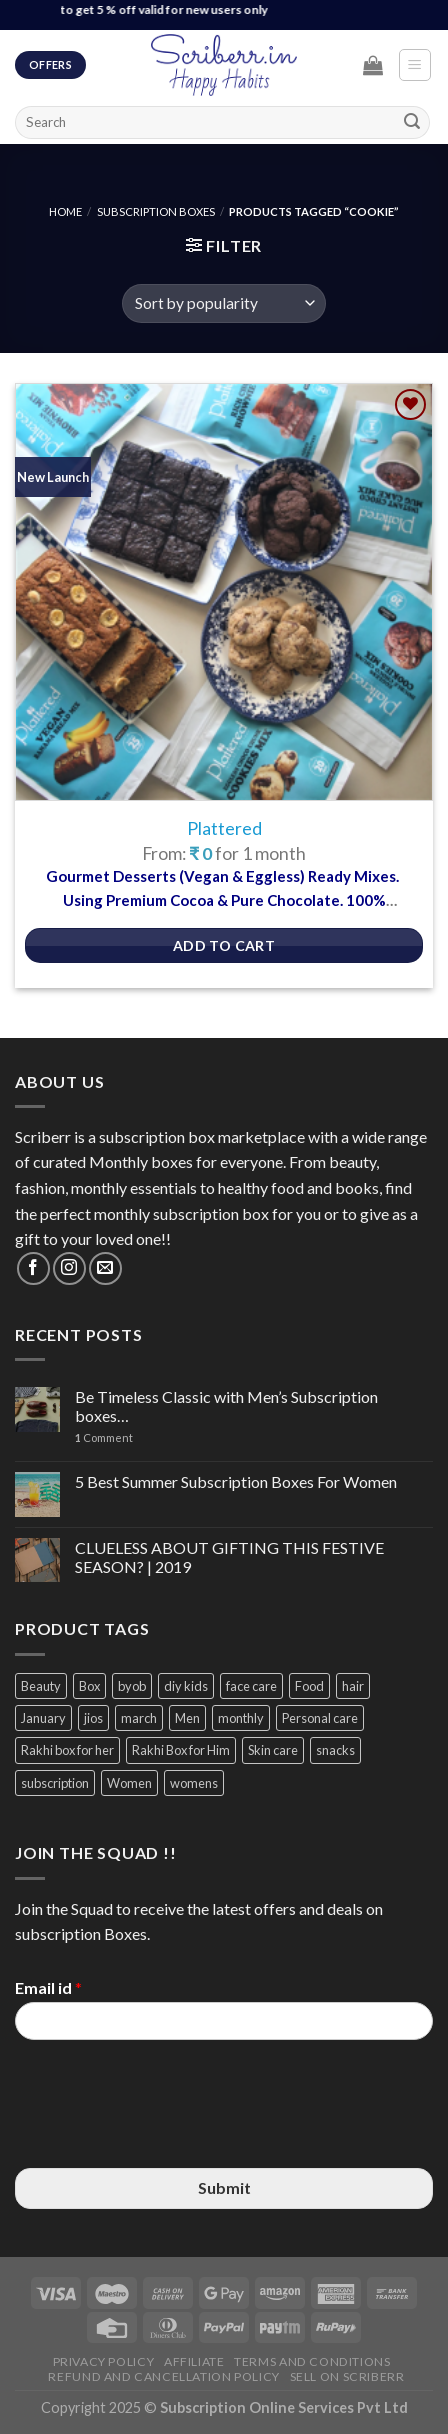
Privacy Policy (104, 2361)
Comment (104, 1437)
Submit (224, 2187)
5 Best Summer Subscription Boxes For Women (236, 1481)
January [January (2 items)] (43, 1718)
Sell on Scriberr (347, 2376)
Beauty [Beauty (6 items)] (41, 1686)
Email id (48, 1987)
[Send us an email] (105, 1268)
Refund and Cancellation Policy (163, 2376)
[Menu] (415, 65)
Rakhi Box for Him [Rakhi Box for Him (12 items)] (181, 1750)
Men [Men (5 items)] (187, 1718)
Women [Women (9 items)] (129, 1783)
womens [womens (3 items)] (194, 1783)
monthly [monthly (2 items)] (241, 1718)
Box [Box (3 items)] (89, 1686)
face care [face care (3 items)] (251, 1686)
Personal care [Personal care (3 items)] (320, 1718)
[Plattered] (224, 592)
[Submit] (412, 122)
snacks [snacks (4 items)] (335, 1750)
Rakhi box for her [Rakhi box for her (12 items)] (67, 1750)
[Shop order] (223, 303)
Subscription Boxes (156, 211)
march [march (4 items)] (139, 1718)
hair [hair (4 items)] (353, 1686)
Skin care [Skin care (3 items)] (273, 1750)
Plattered (224, 828)
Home (65, 211)
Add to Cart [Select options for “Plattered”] (224, 945)
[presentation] (167, 2135)
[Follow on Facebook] (33, 1268)
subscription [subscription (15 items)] (55, 1783)
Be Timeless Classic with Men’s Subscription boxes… (226, 1406)
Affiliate (194, 2361)
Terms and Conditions (312, 2361)
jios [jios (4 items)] (93, 1718)
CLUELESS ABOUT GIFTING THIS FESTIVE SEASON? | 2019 (229, 1557)
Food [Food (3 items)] (309, 1686)
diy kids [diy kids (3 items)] (186, 1686)
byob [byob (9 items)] (132, 1686)
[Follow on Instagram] (69, 1268)
